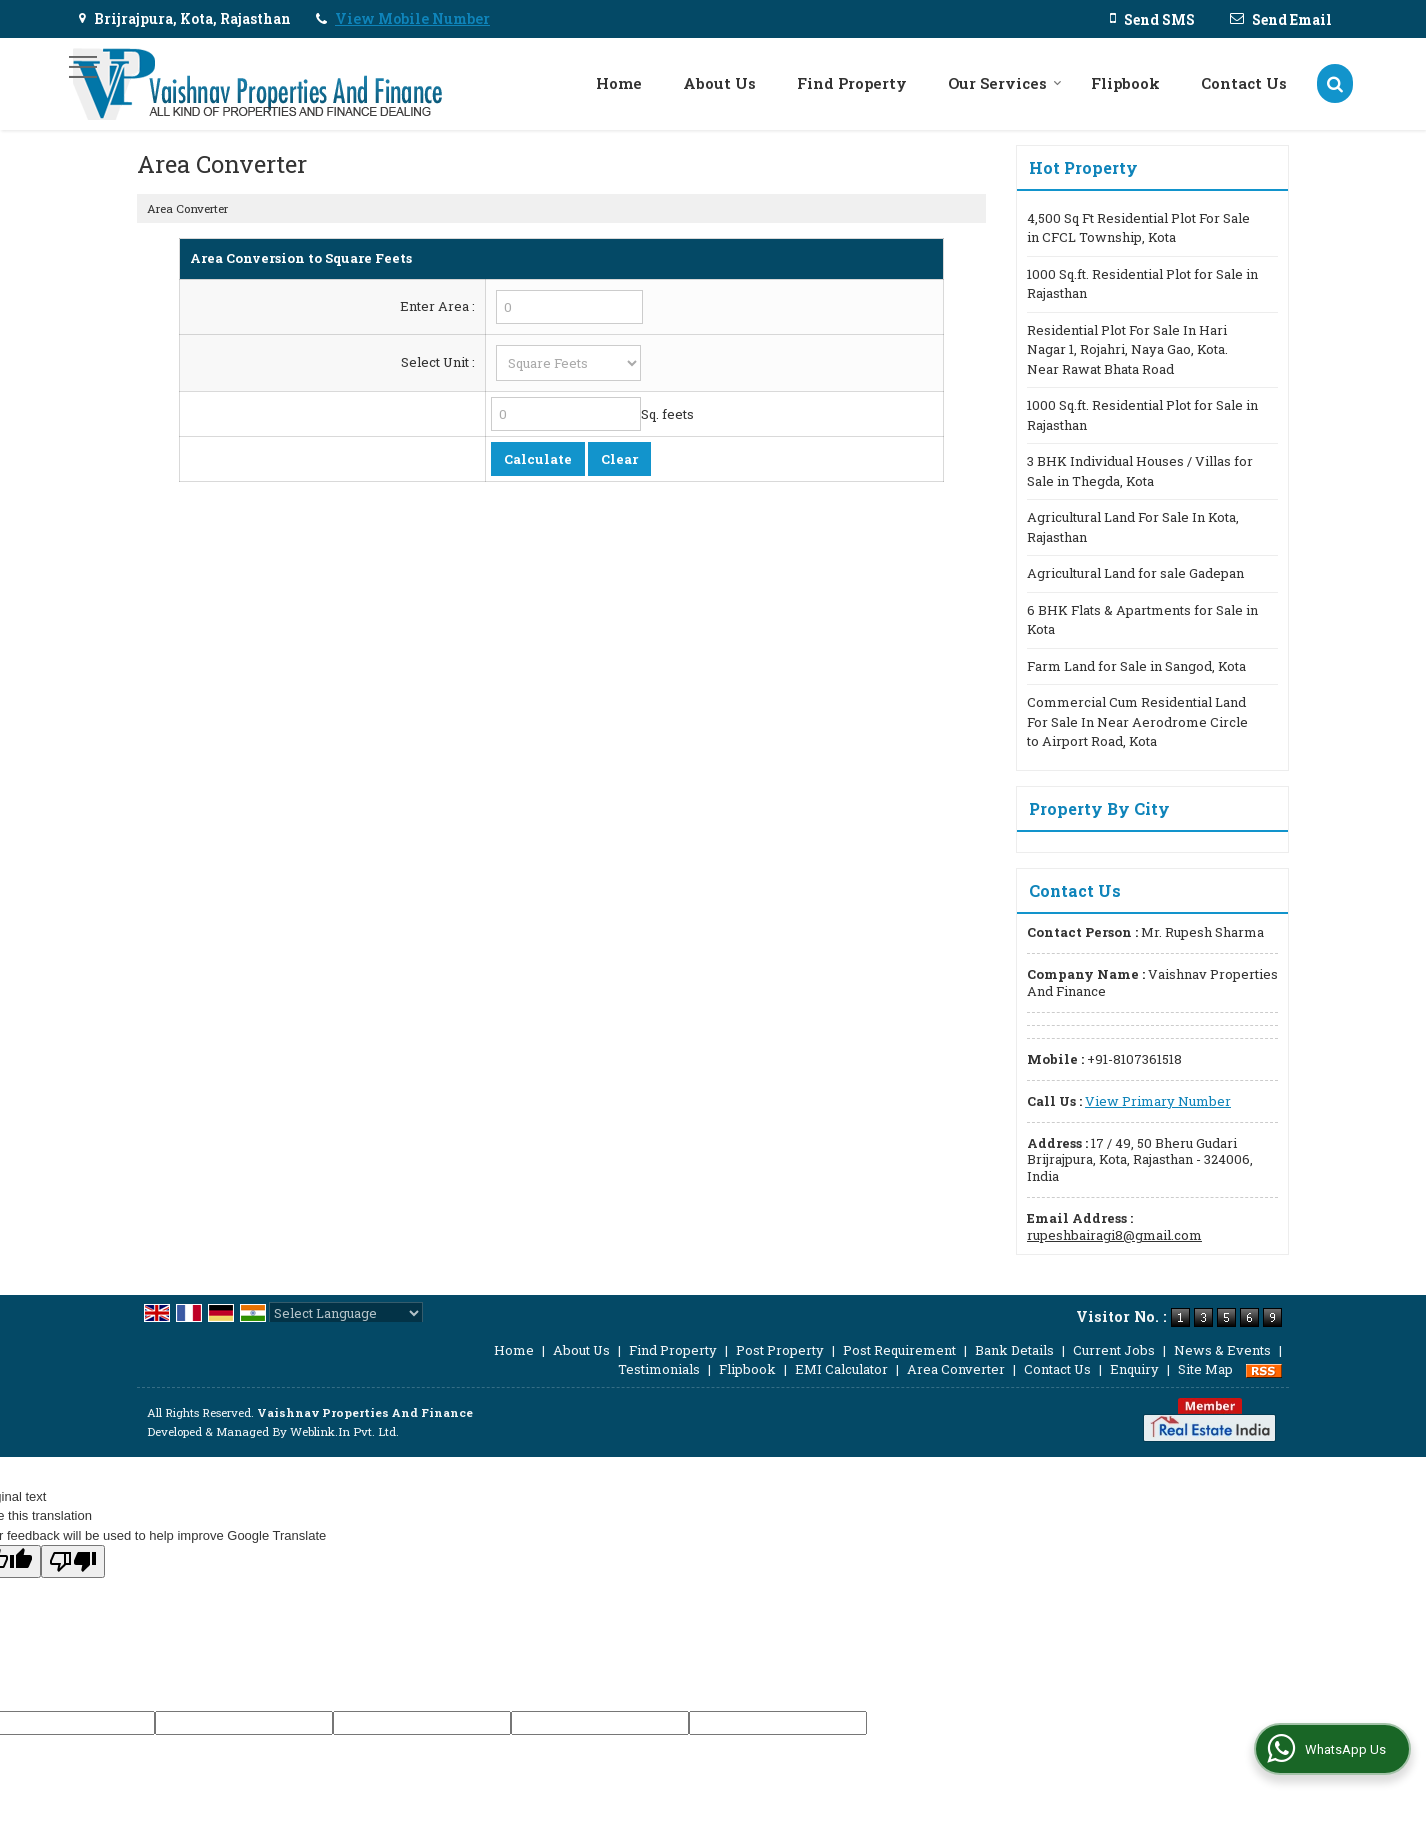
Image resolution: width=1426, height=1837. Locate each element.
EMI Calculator (841, 1369)
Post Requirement (899, 1350)
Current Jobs (1114, 1350)
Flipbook (1125, 83)
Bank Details (1014, 1350)
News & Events (1222, 1350)
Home (619, 83)
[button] (412, 18)
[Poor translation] (73, 1561)
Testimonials (659, 1369)
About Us (719, 83)
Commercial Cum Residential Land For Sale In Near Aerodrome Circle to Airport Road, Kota (1137, 721)
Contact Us (1244, 83)
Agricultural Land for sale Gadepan (1135, 573)
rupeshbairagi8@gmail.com (1114, 1235)
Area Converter (956, 1369)
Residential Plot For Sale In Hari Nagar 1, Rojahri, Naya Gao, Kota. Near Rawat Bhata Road (1127, 349)
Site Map (1205, 1369)
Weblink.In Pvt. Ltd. (344, 1431)
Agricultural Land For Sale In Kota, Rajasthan (1133, 527)
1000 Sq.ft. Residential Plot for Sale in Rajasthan (1142, 284)
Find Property (852, 83)
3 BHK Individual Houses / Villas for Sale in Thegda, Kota (1140, 471)
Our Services (1005, 83)
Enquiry (1134, 1369)
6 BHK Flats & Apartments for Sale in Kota (1142, 620)
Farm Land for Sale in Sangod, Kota (1136, 666)
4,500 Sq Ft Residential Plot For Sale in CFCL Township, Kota (1138, 228)
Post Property (780, 1350)
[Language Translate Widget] (346, 1313)
